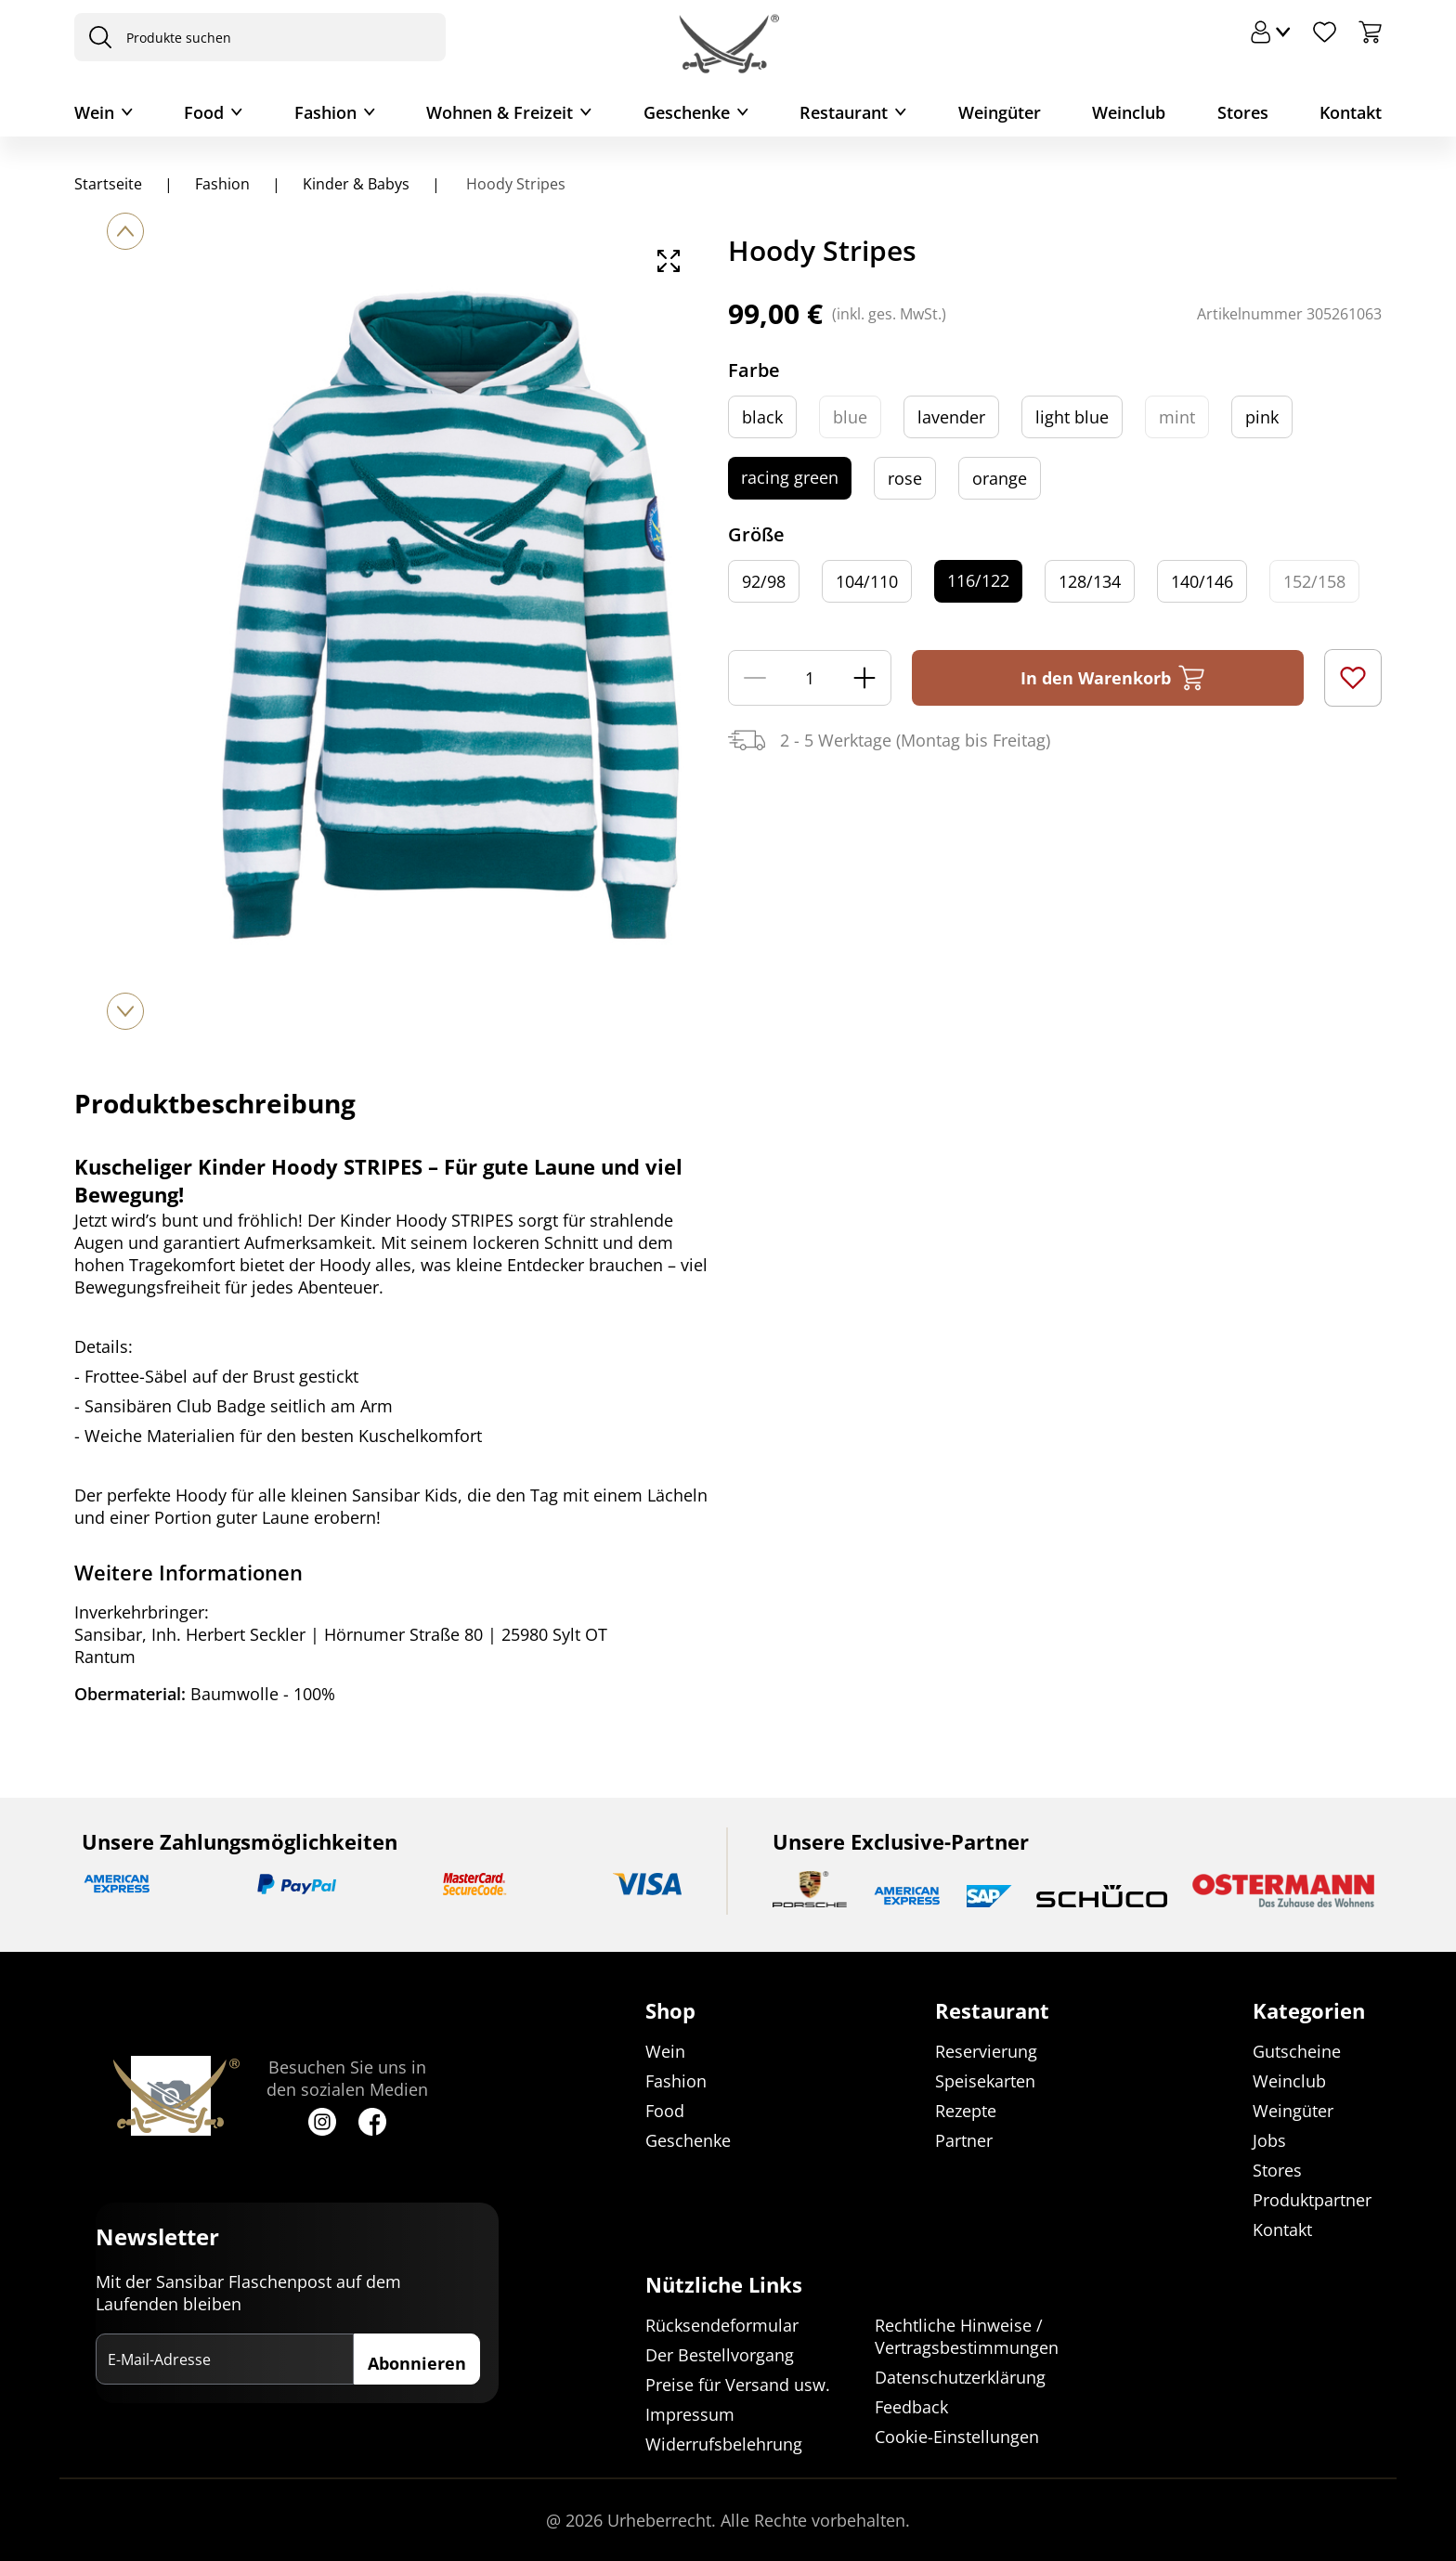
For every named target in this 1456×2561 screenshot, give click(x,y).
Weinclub (1128, 112)
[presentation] (95, 37)
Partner (964, 2141)
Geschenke (687, 112)
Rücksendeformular (722, 2325)
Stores (1242, 112)
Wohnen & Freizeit (499, 112)
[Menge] (810, 678)
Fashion (325, 112)
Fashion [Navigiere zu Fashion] (222, 184)
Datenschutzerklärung (960, 2377)
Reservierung (986, 2052)
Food (204, 112)
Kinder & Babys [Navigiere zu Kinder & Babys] (356, 184)
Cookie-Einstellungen (957, 2436)
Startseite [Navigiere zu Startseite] (108, 184)
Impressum (689, 2414)
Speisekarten (985, 2082)
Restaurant (844, 112)
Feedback (911, 2407)
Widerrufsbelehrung (723, 2444)
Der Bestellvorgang (719, 2355)
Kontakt (1351, 112)
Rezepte (965, 2111)
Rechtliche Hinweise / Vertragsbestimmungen (967, 2336)
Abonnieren (417, 2364)
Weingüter (999, 112)
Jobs (1269, 2141)
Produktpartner (1312, 2201)
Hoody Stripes (514, 184)
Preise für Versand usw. (737, 2384)
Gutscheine (1297, 2052)
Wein (94, 112)
